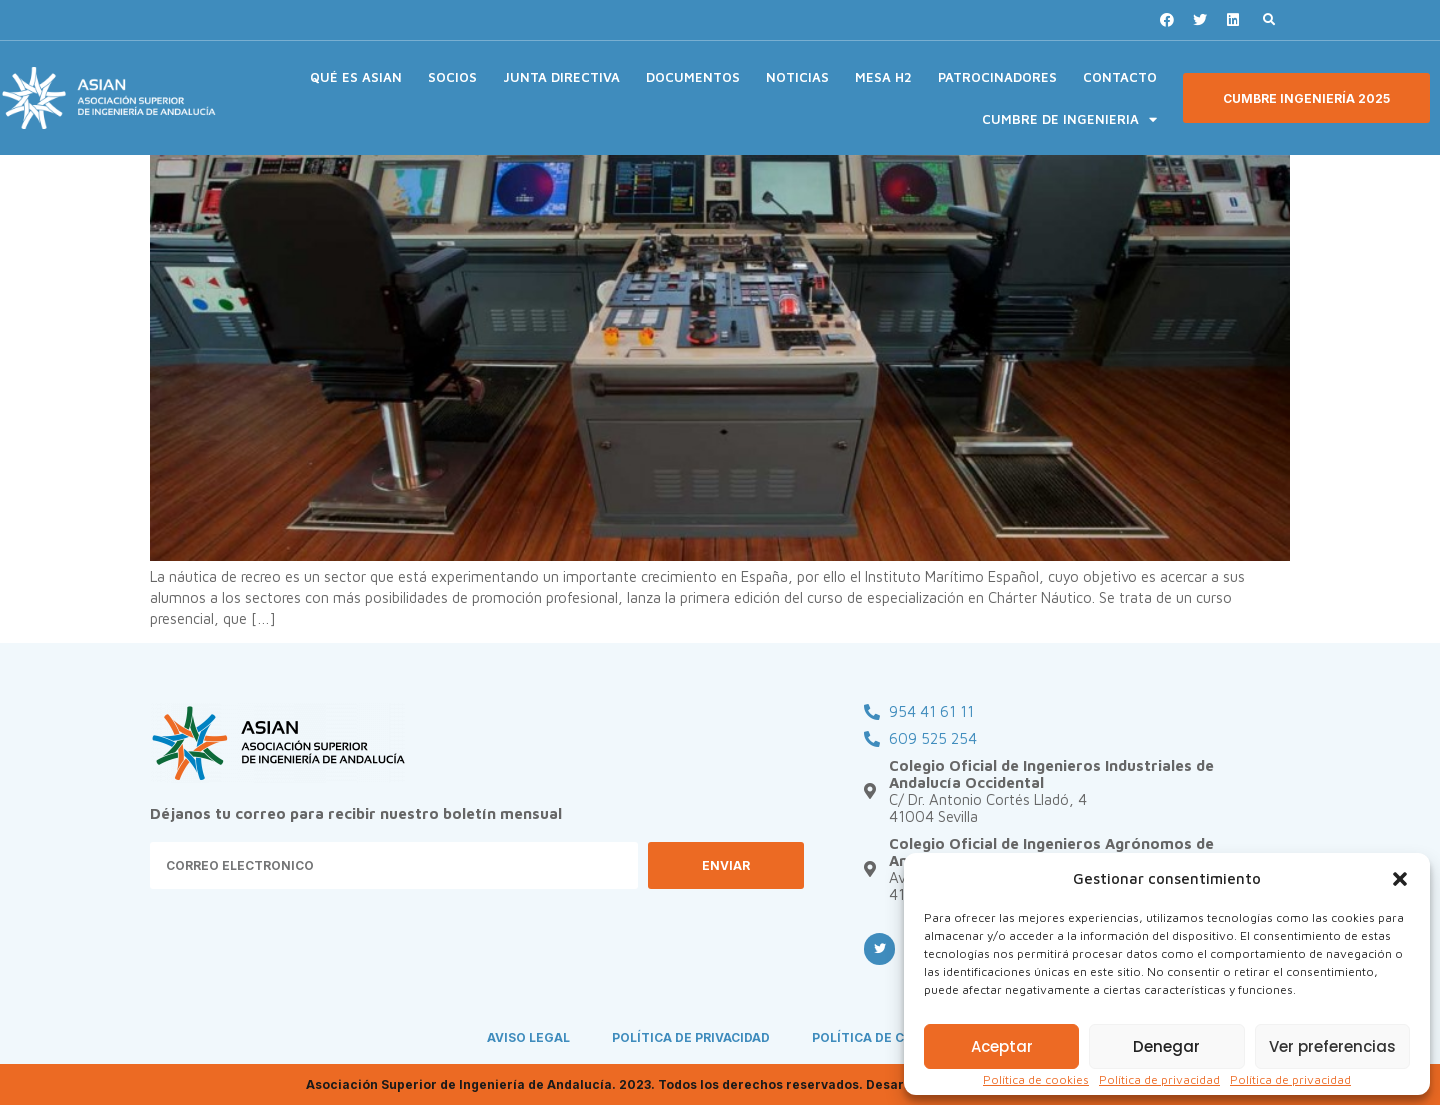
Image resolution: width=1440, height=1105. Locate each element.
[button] (1400, 879)
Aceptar (1002, 1046)
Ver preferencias (1332, 1046)
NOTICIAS (797, 77)
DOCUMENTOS (693, 77)
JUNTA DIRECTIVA (561, 77)
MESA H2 (883, 77)
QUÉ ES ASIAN (356, 77)
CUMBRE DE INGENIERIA (1069, 119)
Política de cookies (1036, 1079)
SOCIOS (452, 77)
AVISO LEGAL (528, 1037)
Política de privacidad (1159, 1079)
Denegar (1166, 1046)
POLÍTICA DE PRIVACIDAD (691, 1037)
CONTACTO (1120, 77)
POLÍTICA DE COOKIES (882, 1037)
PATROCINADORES (997, 77)
